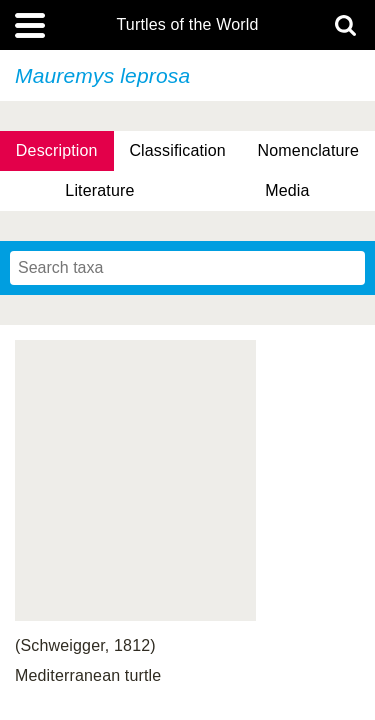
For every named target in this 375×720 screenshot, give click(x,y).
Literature (99, 190)
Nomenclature (309, 150)
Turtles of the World (188, 25)
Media (287, 190)
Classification (177, 150)
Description (57, 150)
